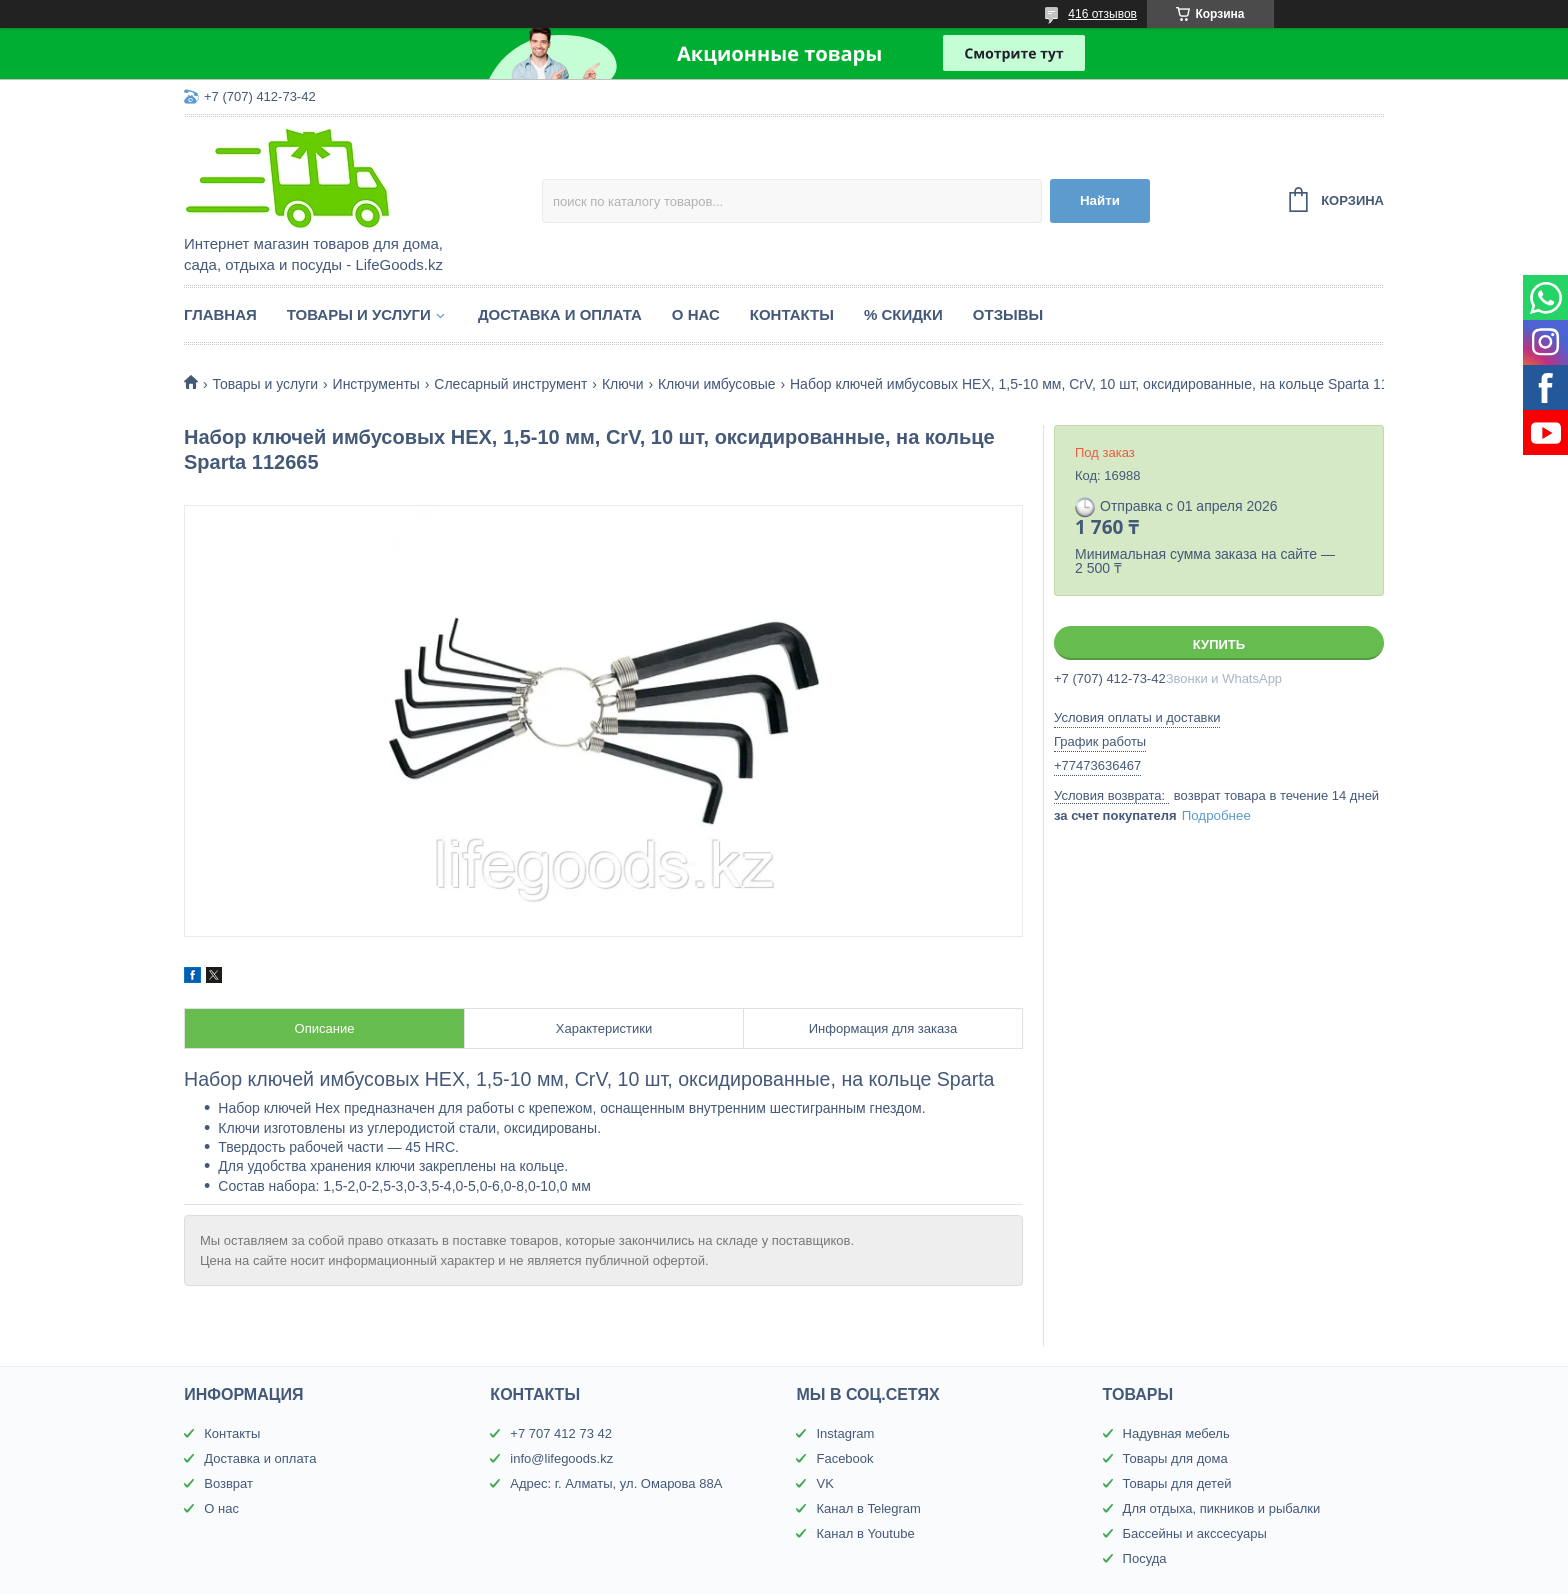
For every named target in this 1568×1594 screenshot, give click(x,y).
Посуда (1145, 1558)
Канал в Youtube (865, 1533)
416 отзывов (1102, 14)
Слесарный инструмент (510, 384)
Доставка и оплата (560, 314)
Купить (1219, 644)
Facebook (844, 1458)
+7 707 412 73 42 (561, 1433)
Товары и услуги (359, 314)
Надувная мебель (1176, 1433)
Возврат (228, 1483)
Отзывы (1008, 314)
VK (824, 1483)
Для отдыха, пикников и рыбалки (1222, 1508)
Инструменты (376, 384)
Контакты (792, 314)
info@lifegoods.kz (561, 1458)
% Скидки (903, 314)
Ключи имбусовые (717, 384)
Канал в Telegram (868, 1508)
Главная (220, 314)
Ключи (623, 384)
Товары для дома (1175, 1458)
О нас (696, 314)
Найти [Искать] (1100, 200)
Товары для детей (1177, 1483)
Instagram (845, 1433)
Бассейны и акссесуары (1195, 1533)
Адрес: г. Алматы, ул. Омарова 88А (616, 1483)
